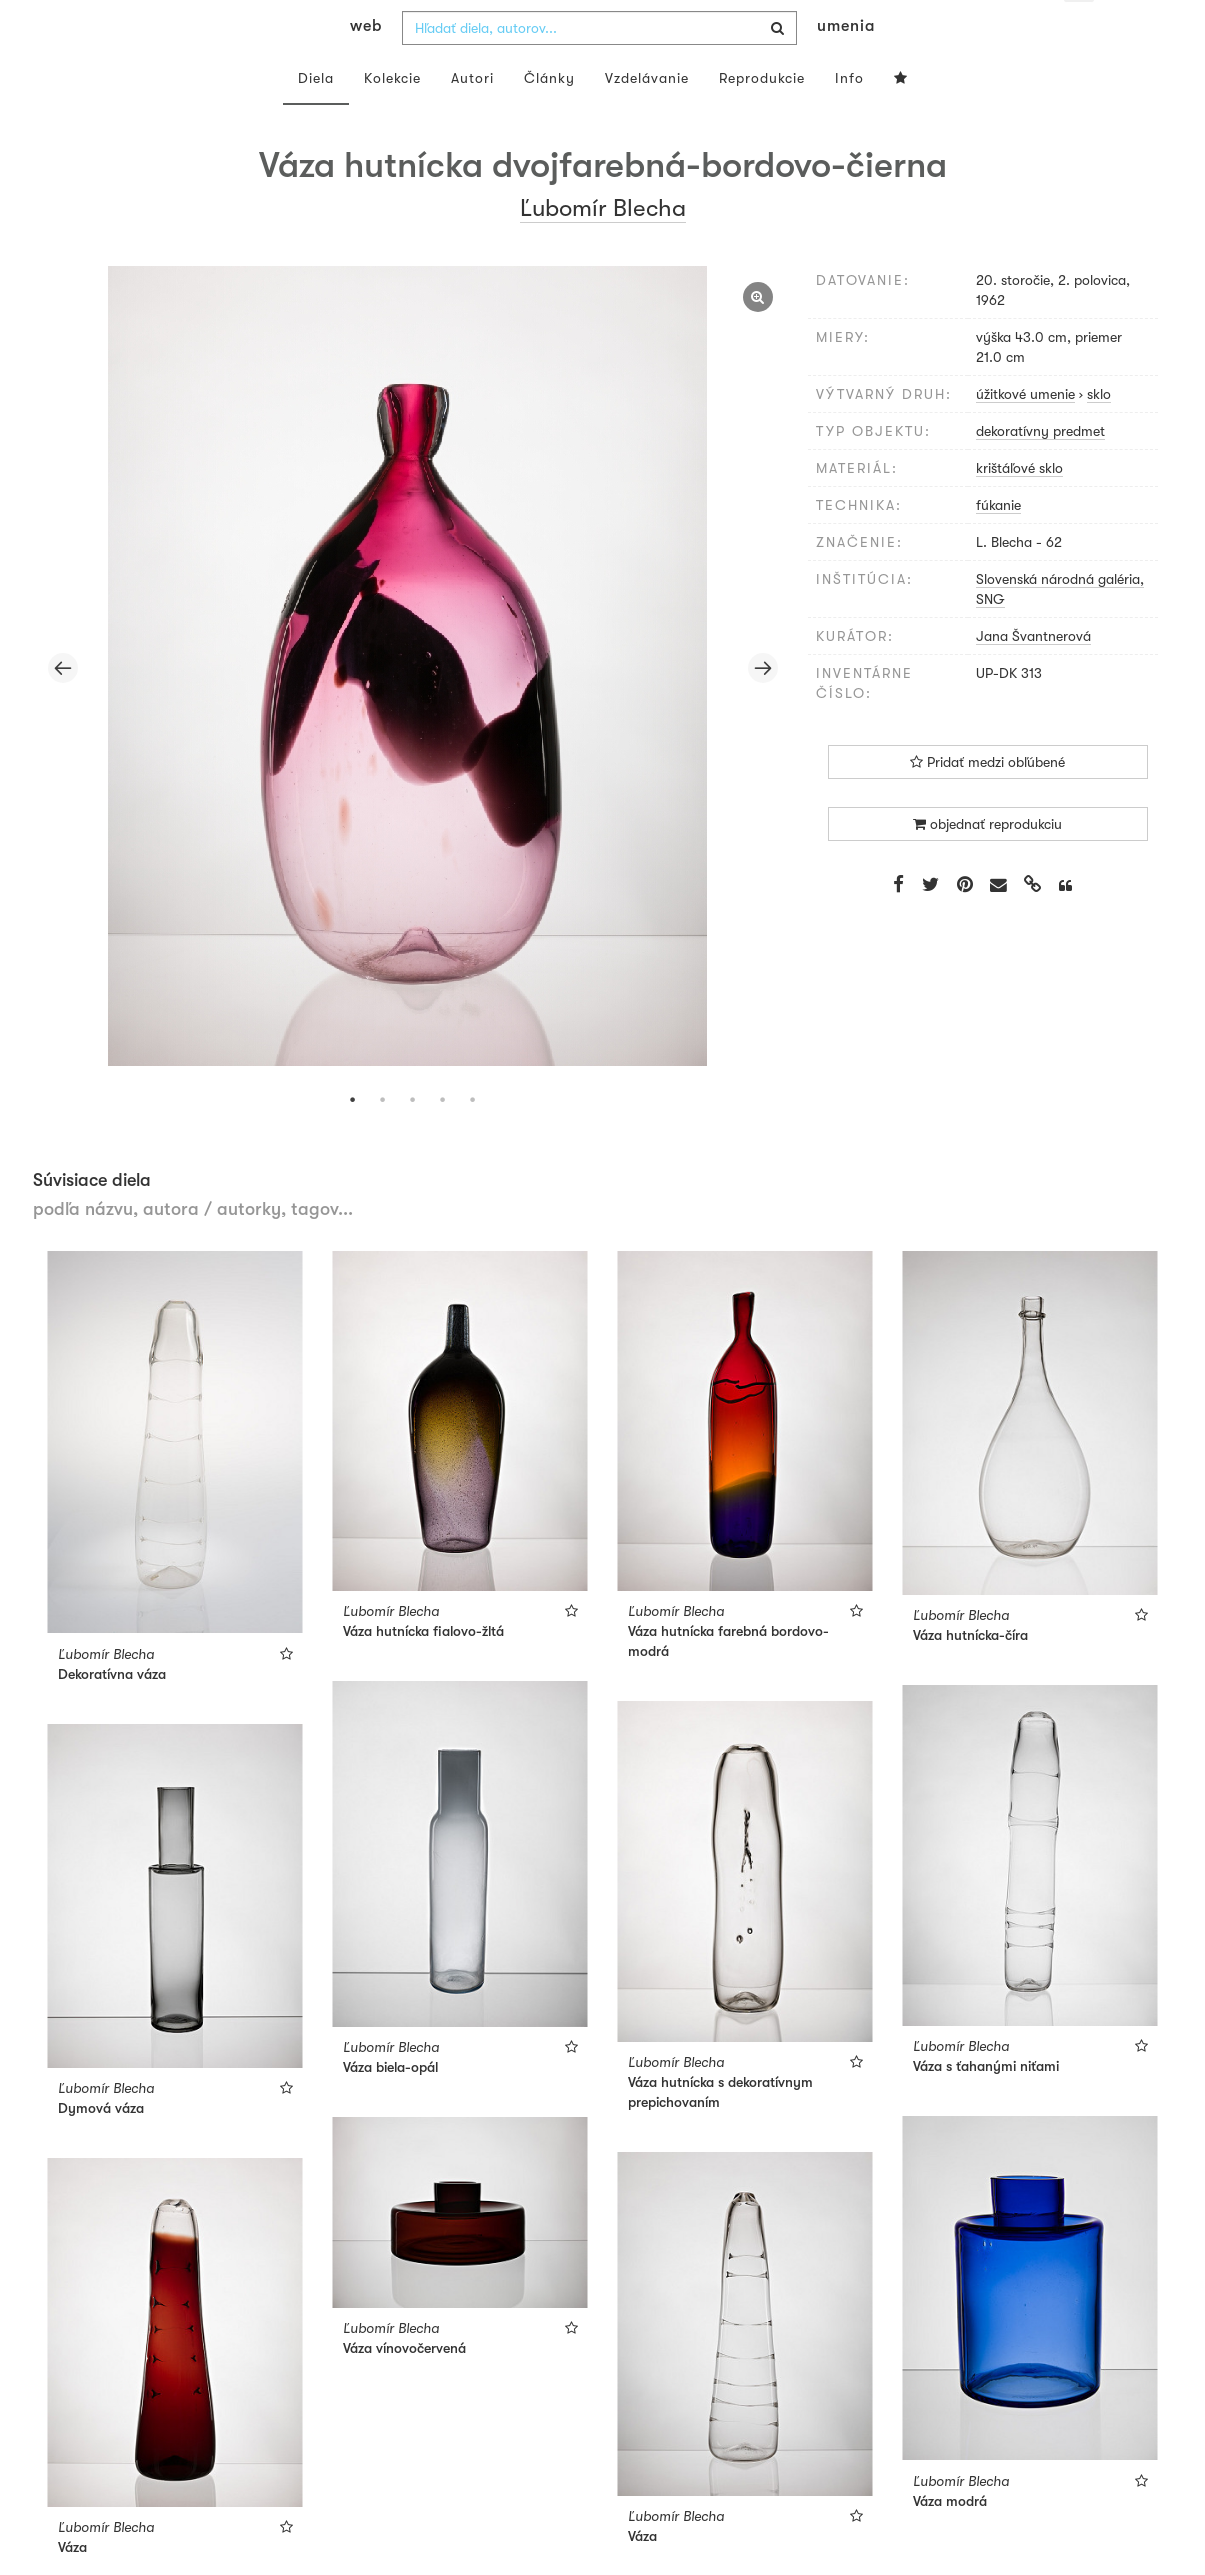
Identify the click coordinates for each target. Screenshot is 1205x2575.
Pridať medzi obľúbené (987, 802)
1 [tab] (353, 1140)
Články (549, 118)
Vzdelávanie (647, 118)
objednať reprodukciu (987, 864)
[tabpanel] (412, 708)
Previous (63, 708)
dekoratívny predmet (1040, 471)
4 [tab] (443, 1140)
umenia (846, 66)
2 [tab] (383, 1140)
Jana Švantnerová (1033, 676)
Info (849, 118)
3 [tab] (413, 1140)
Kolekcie (392, 118)
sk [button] (1078, 30)
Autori (472, 118)
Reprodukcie (762, 118)
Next (763, 708)
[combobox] (599, 68)
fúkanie (998, 545)
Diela (316, 118)
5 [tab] (473, 1140)
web (366, 66)
